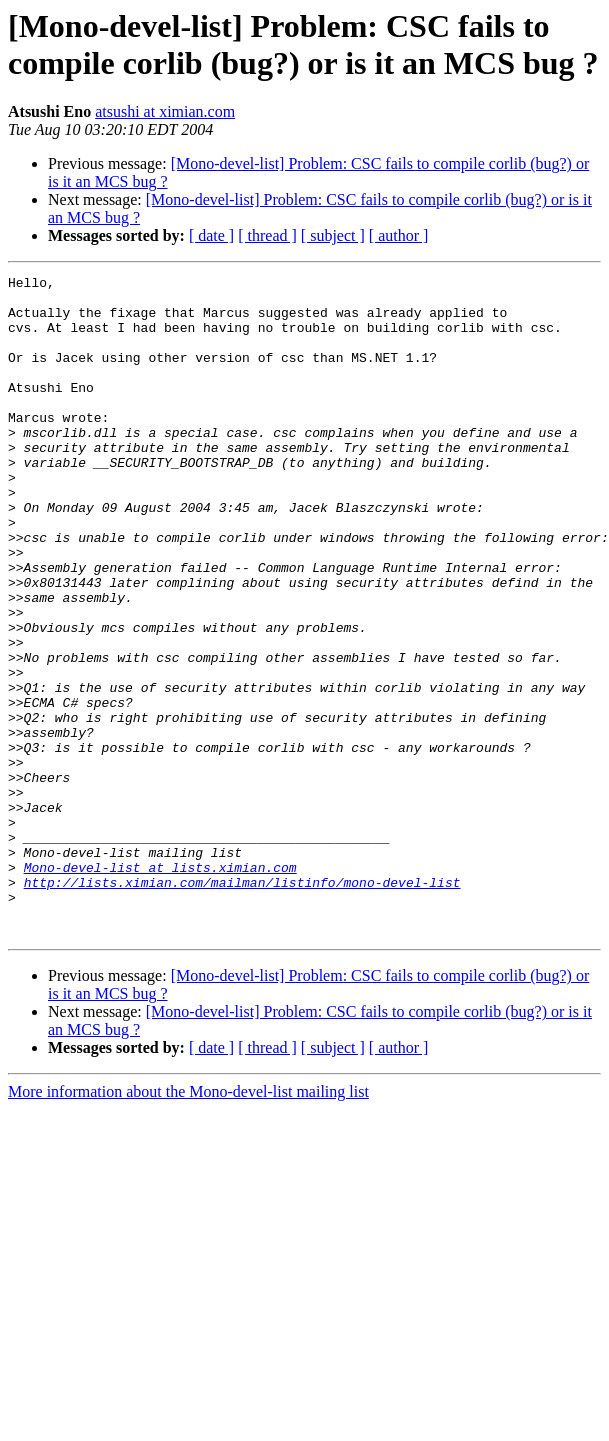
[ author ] (399, 235)
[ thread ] (267, 235)
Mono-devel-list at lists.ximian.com (160, 987)
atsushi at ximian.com (165, 111)
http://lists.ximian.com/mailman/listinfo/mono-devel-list (242, 1005)
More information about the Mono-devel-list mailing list (188, 1223)
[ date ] (211, 235)
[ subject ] (333, 235)
